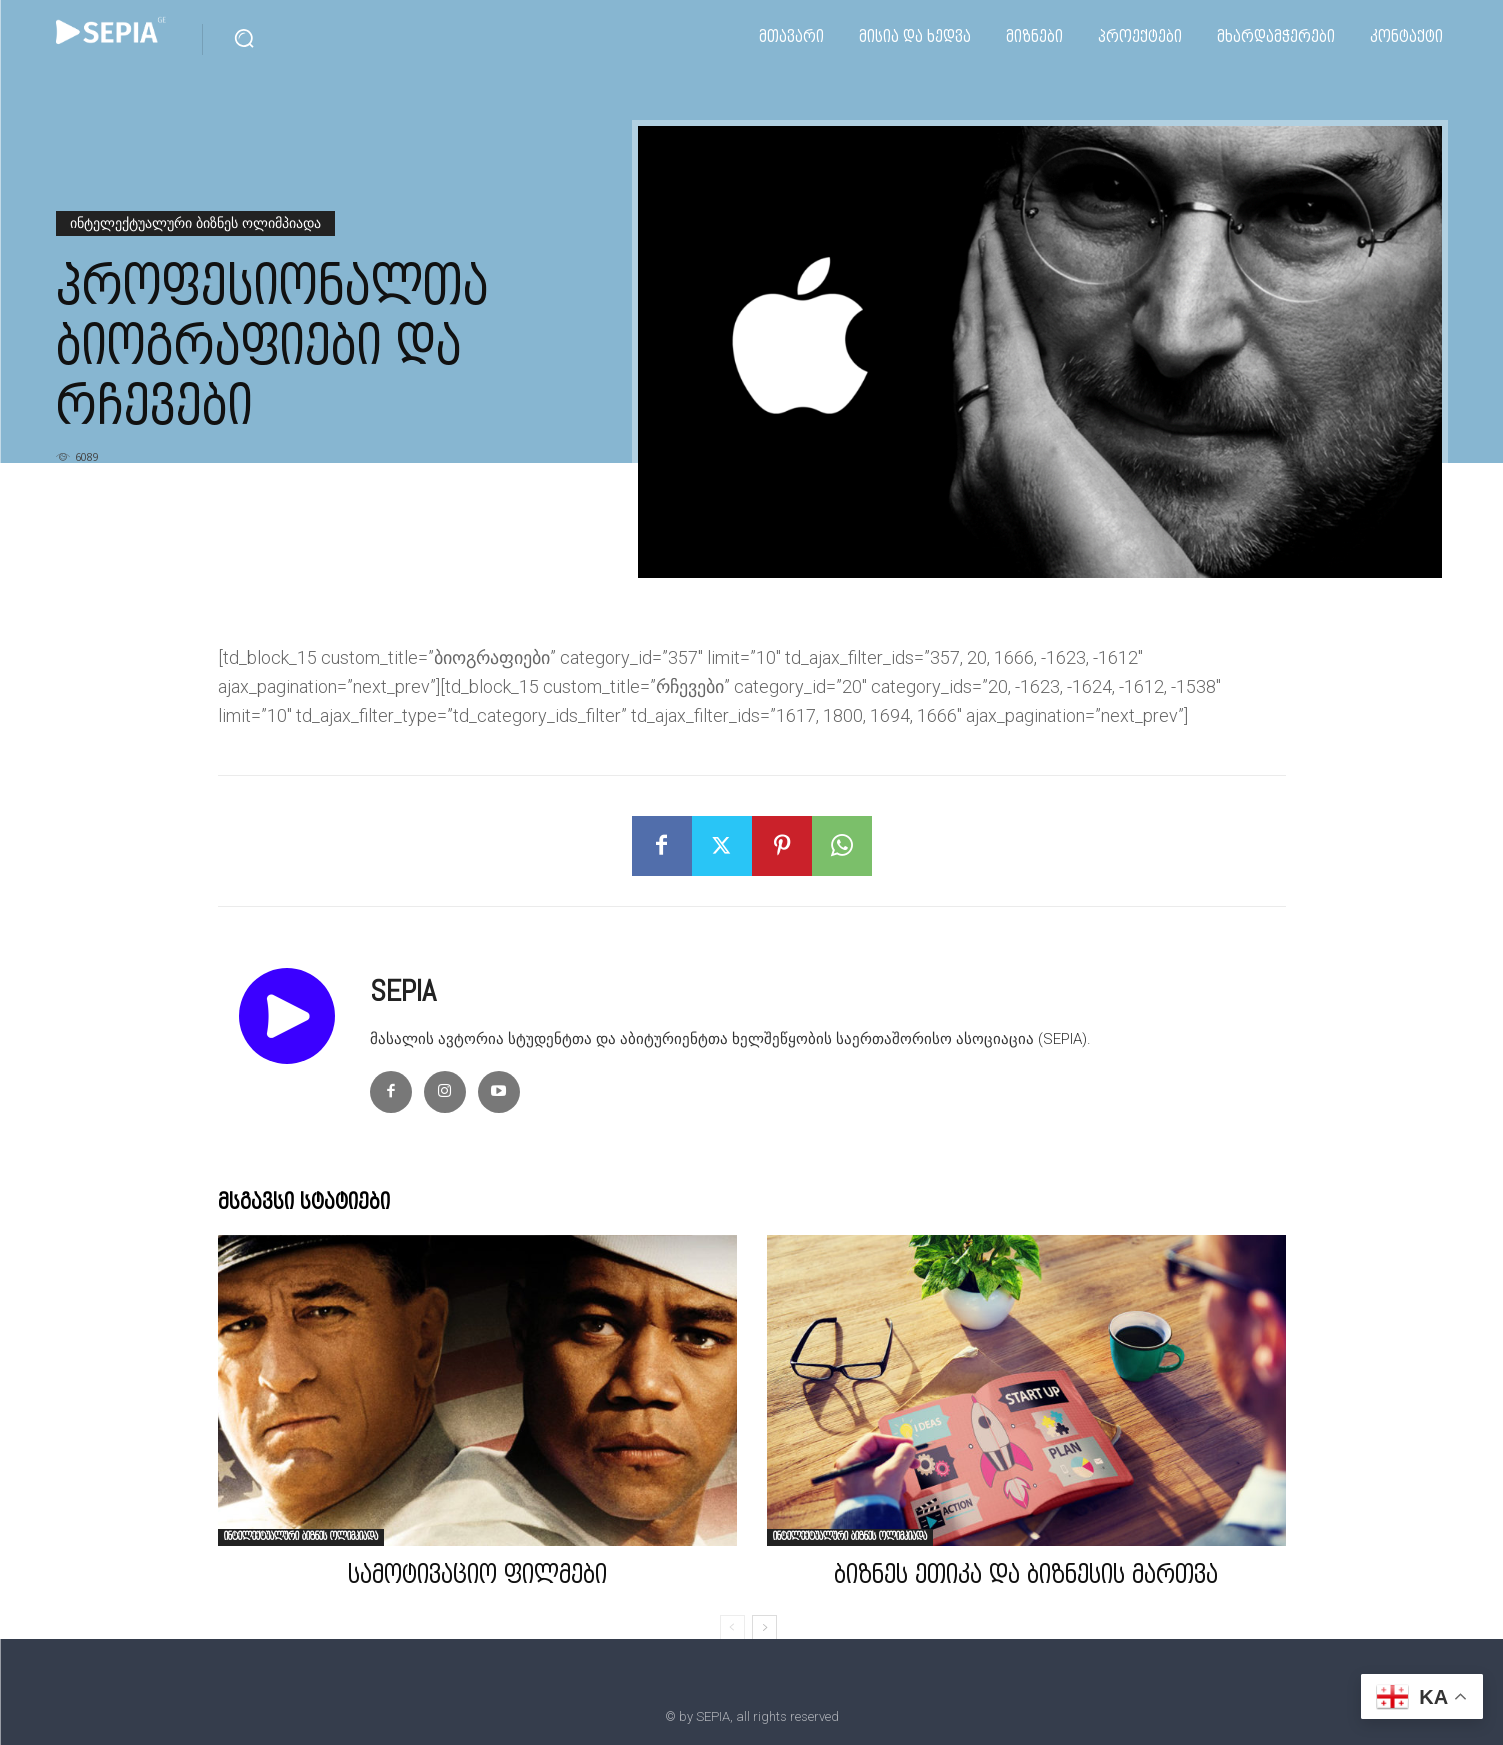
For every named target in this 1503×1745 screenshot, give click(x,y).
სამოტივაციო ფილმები (477, 1577)
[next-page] (764, 1628)
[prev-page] (732, 1628)
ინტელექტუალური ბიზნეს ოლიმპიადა (195, 223)
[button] (244, 38)
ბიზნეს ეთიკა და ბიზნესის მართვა (1026, 1577)
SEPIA (403, 991)
